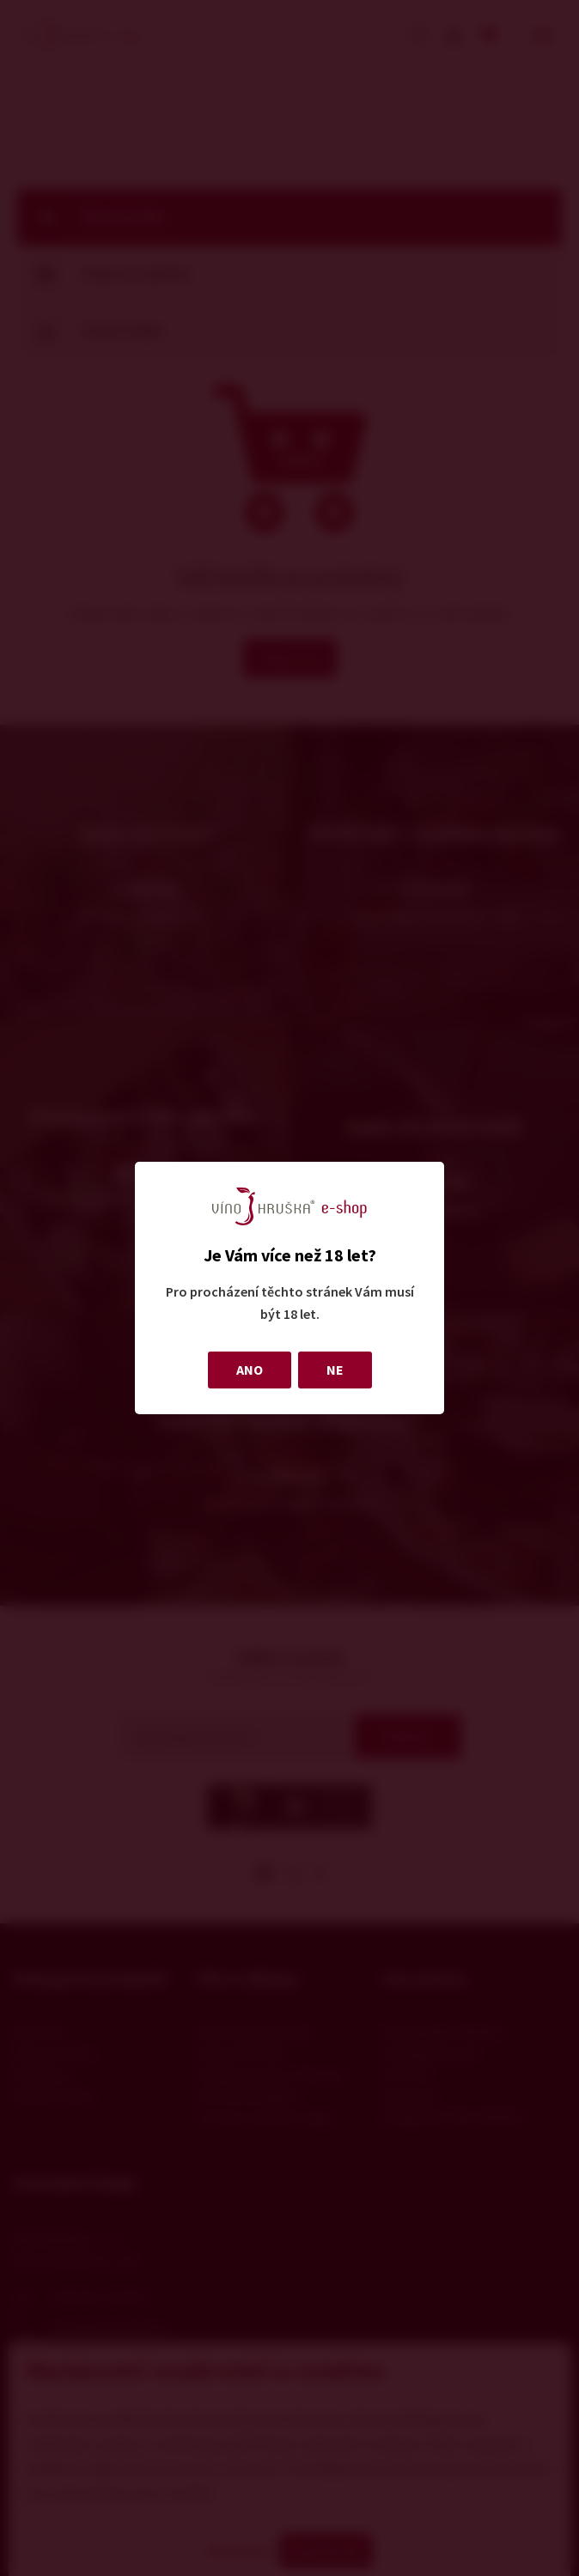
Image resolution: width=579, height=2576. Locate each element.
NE (335, 1369)
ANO (249, 1369)
